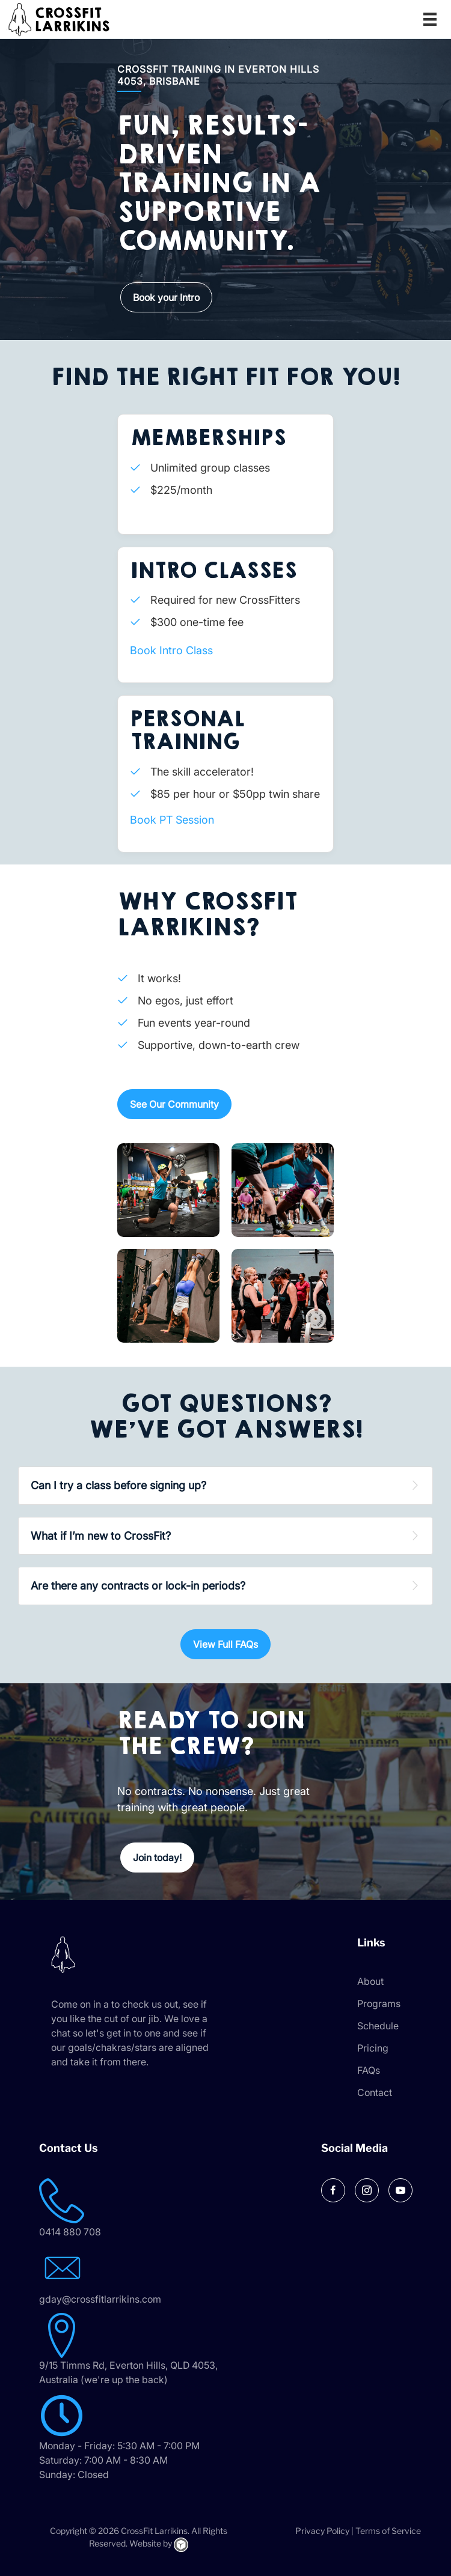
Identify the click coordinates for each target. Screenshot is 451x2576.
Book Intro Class (171, 650)
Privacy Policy (322, 2531)
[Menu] (430, 19)
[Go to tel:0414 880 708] (147, 2209)
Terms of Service (388, 2531)
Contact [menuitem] (374, 2092)
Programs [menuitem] (378, 2003)
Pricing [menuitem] (372, 2048)
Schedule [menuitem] (378, 2026)
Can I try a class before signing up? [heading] (118, 1485)
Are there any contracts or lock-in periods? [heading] (138, 1585)
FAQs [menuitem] (368, 2070)
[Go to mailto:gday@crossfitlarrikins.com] (147, 2276)
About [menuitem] (370, 1981)
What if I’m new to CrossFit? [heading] (101, 1536)
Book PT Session (172, 819)
